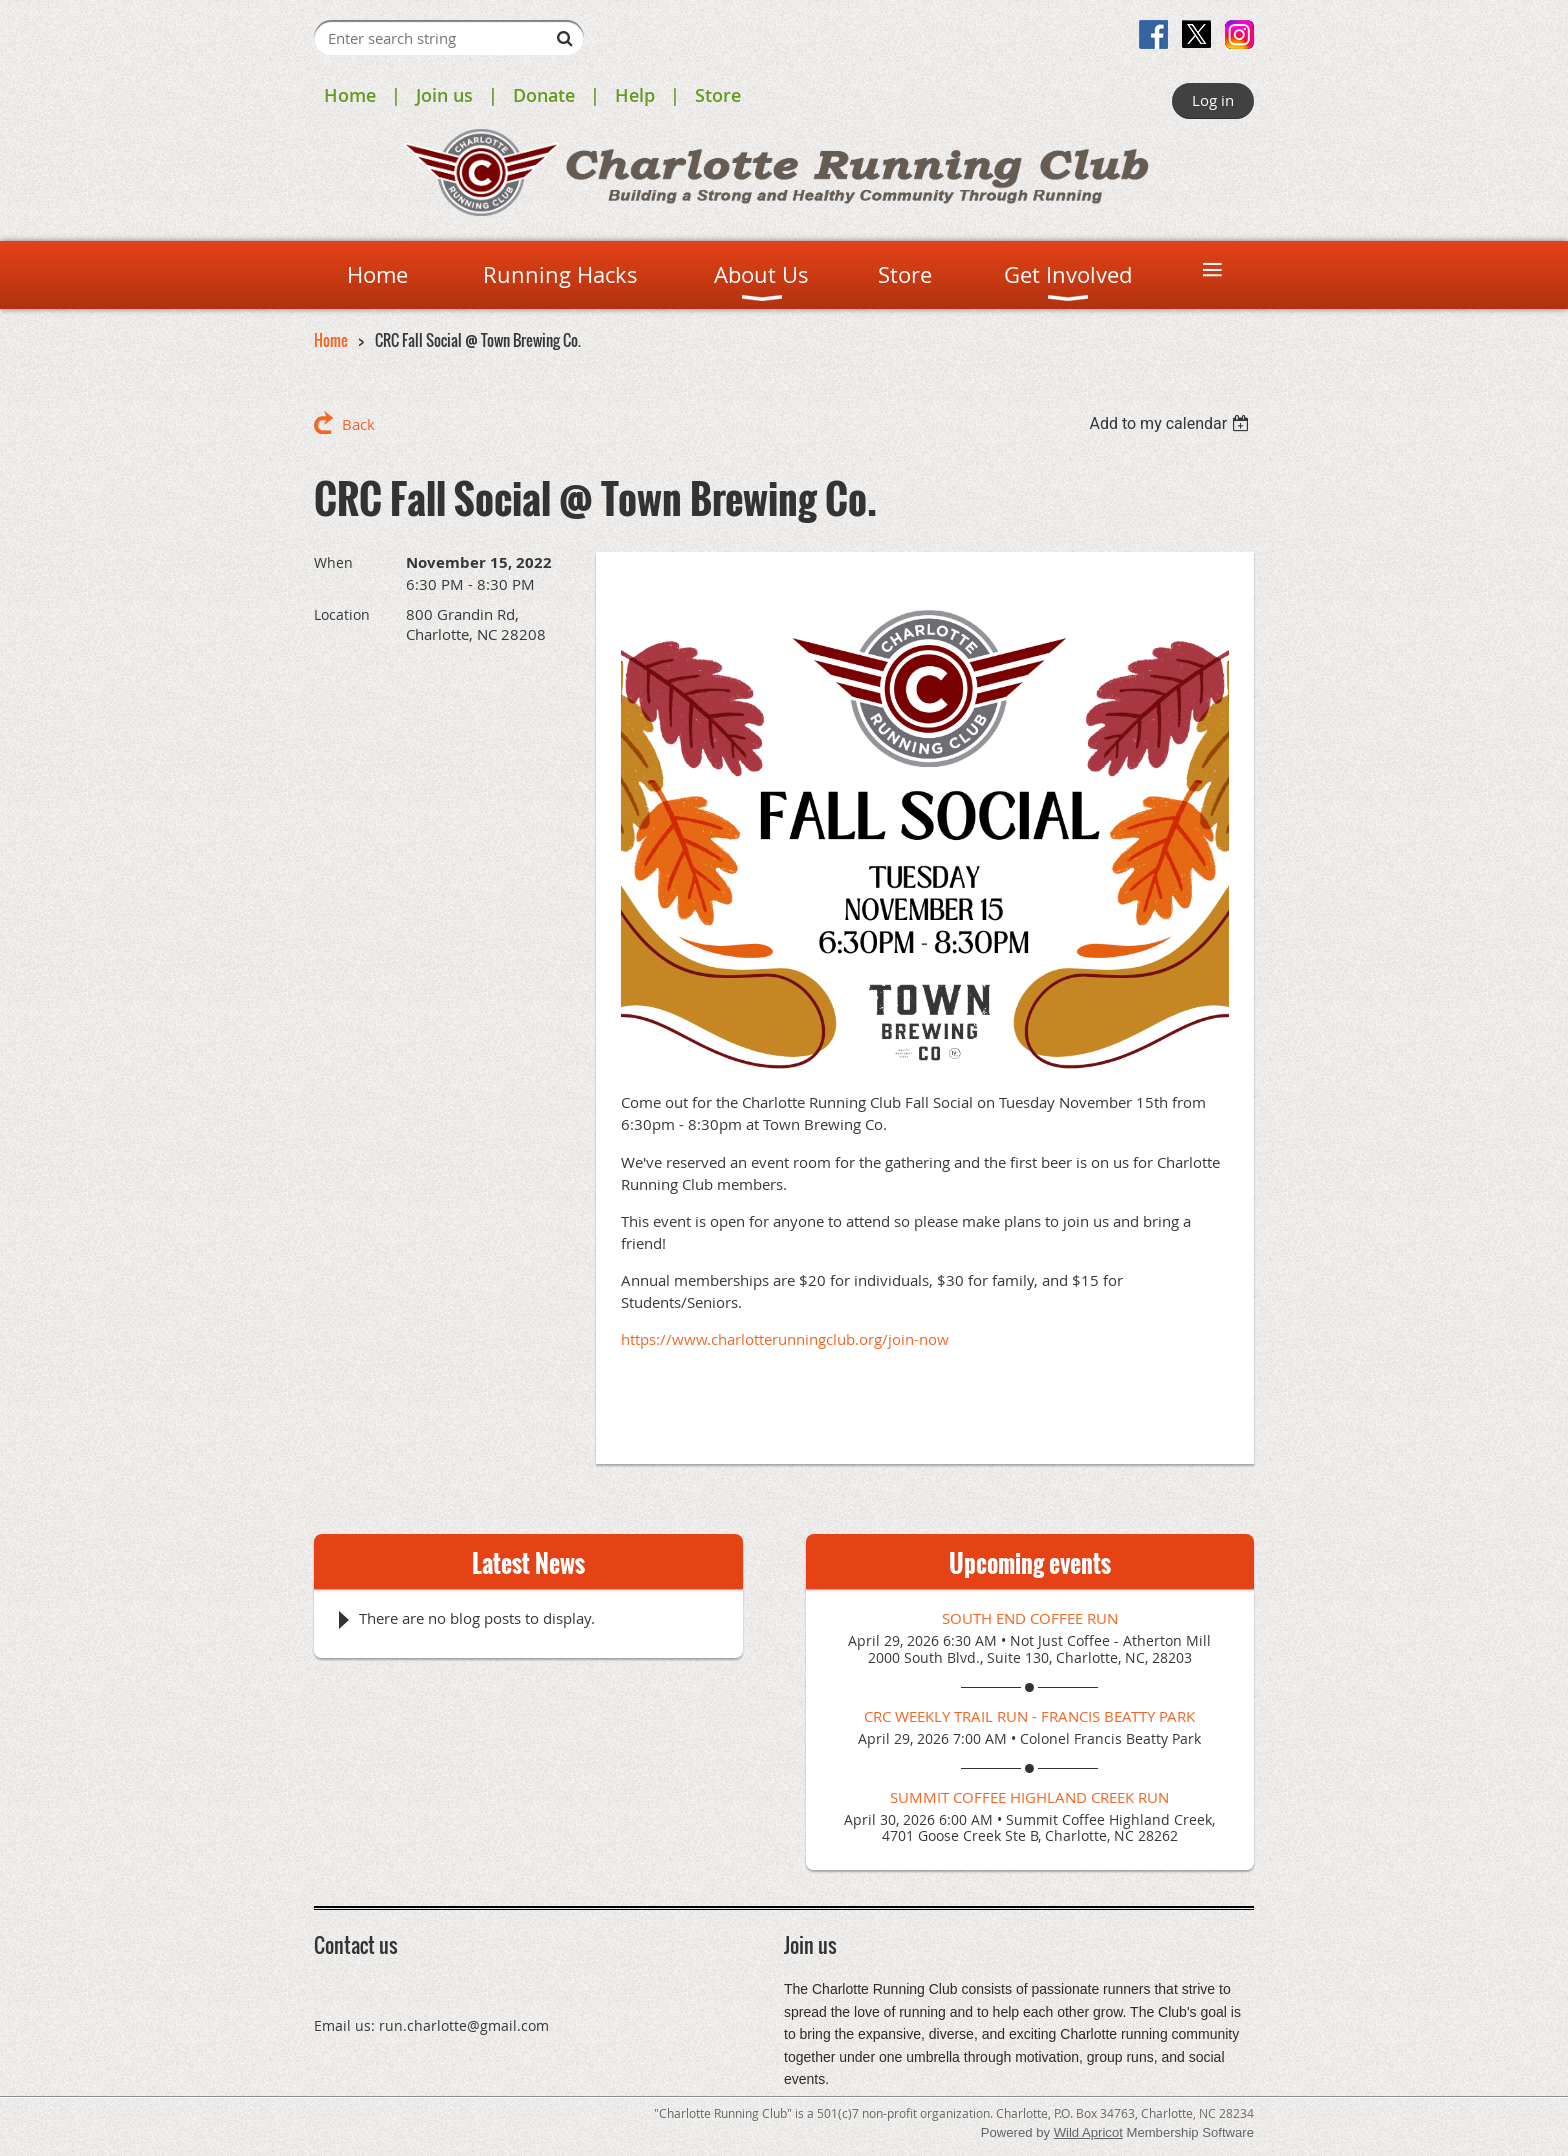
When (333, 562)
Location (342, 614)
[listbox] (1171, 423)
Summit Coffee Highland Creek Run (1029, 1797)
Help (635, 95)
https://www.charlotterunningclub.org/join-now (785, 1339)
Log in (1213, 100)
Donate (544, 95)
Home (350, 95)
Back (358, 424)
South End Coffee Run (1030, 1618)
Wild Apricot (1088, 2132)
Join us (444, 95)
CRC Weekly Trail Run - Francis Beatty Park (1029, 1716)
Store (718, 95)
